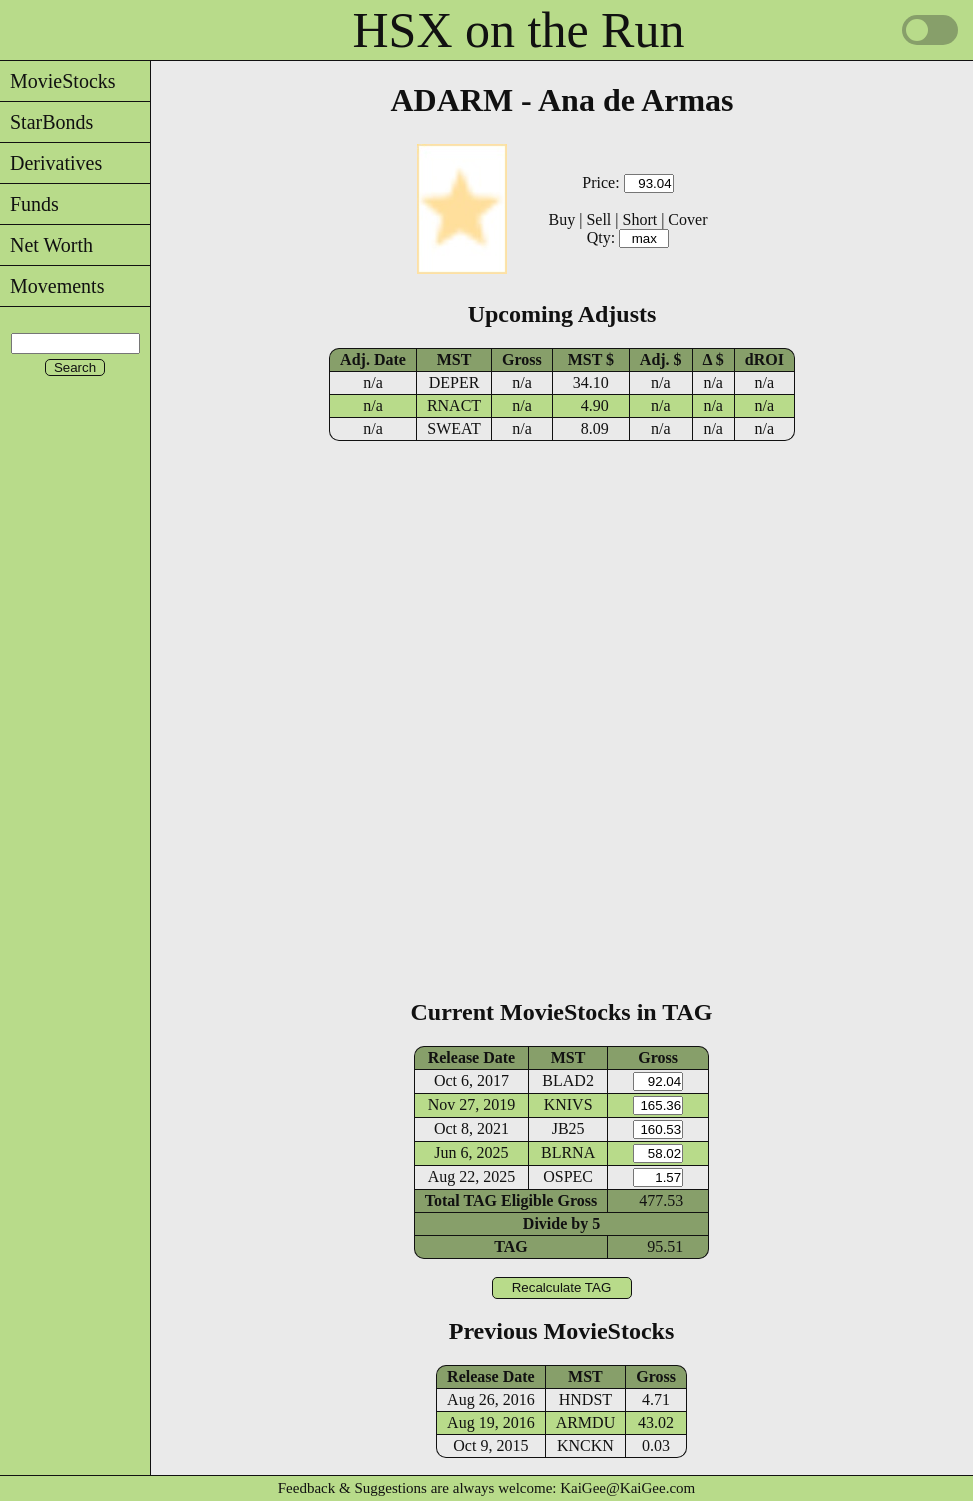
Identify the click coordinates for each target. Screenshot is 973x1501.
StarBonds (46, 122)
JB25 (568, 1128)
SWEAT (453, 428)
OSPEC (568, 1176)
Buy (562, 219)
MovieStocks (58, 81)
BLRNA (568, 1152)
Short (639, 219)
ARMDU (586, 1422)
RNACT (454, 405)
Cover (687, 219)
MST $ (591, 359)
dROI (764, 359)
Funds (29, 204)
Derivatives (51, 163)
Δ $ (713, 359)
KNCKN (585, 1445)
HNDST (585, 1399)
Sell (598, 219)
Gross (522, 359)
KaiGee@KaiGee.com (627, 1488)
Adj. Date (373, 359)
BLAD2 (568, 1080)
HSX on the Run (519, 30)
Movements (52, 286)
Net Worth (46, 245)
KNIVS (568, 1104)
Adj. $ (661, 359)
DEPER (454, 382)
